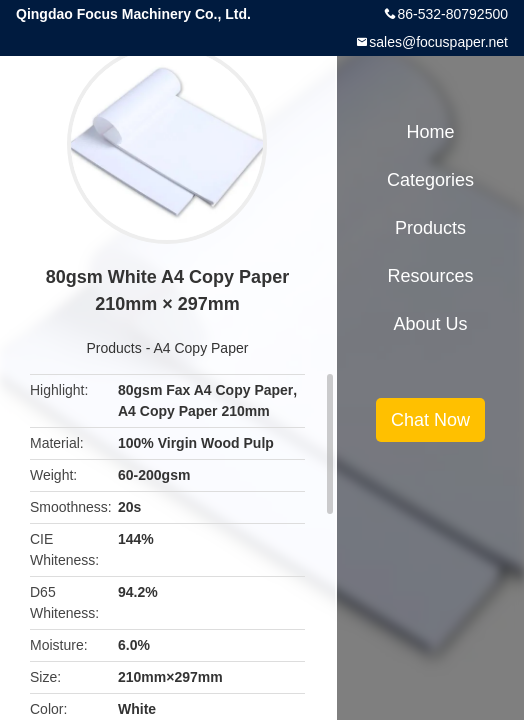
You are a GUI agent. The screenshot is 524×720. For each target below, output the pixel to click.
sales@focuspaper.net (438, 42)
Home (430, 132)
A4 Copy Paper (200, 348)
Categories (430, 180)
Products (114, 348)
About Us (430, 324)
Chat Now (430, 420)
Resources (430, 276)
